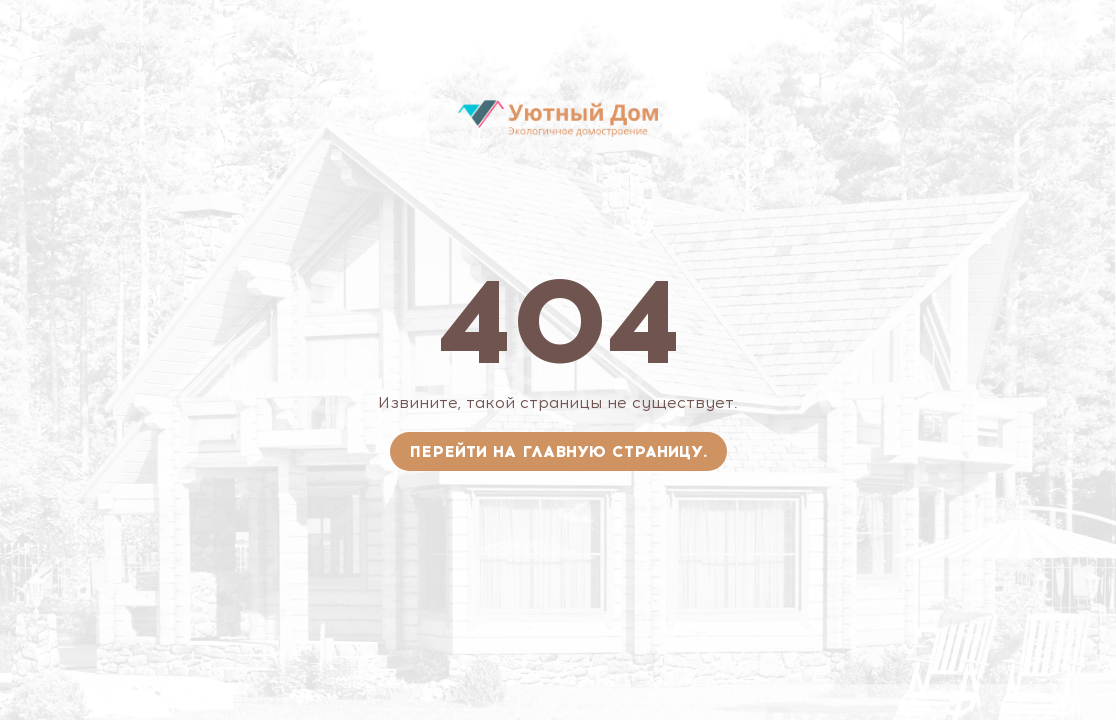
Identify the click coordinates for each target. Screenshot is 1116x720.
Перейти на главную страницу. (558, 451)
